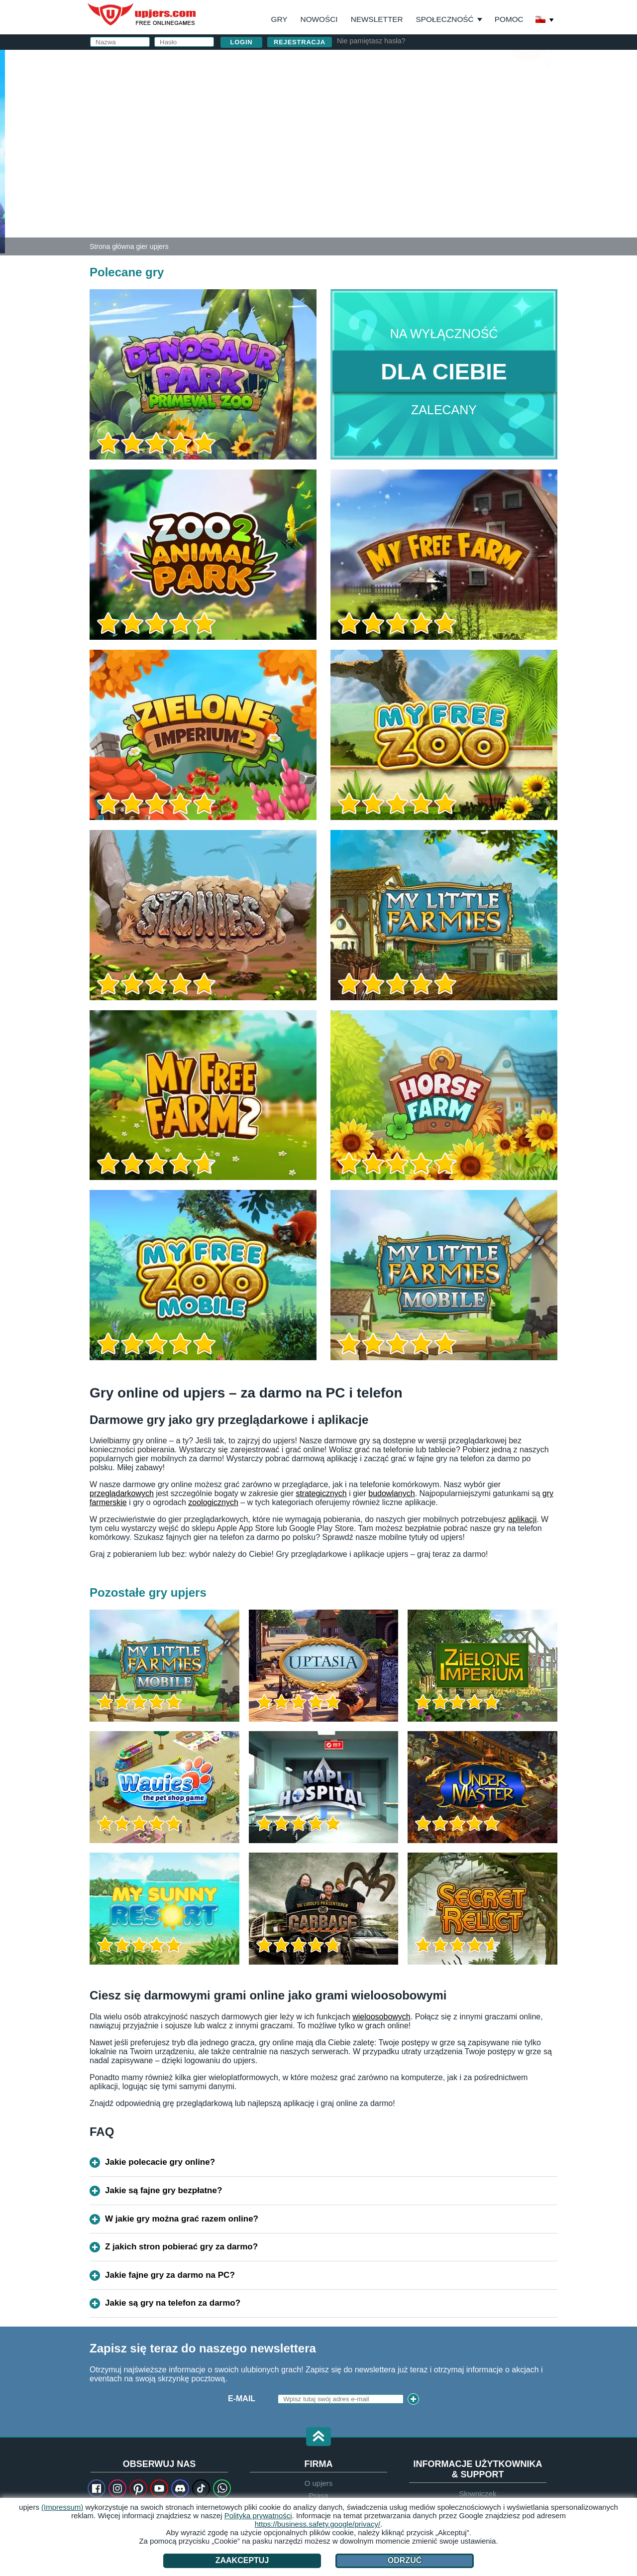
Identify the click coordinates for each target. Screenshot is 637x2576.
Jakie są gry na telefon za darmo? (172, 2303)
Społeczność (445, 19)
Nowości (319, 19)
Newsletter (377, 19)
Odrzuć (405, 2560)
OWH (404, 167)
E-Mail (241, 2398)
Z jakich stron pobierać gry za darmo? (181, 2246)
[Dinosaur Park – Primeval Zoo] (2, 151)
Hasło (357, 128)
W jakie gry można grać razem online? (181, 2219)
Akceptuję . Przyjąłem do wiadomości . (419, 176)
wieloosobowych (381, 2016)
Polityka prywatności (258, 2515)
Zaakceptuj (242, 2560)
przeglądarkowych (122, 1493)
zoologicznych (213, 1502)
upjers (142, 14)
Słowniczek (477, 2493)
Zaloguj (417, 62)
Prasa (318, 2495)
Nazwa (358, 88)
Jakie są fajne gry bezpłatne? (163, 2190)
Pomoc (509, 19)
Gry (279, 19)
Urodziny (364, 148)
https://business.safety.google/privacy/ (317, 2524)
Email (355, 108)
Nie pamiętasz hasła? (371, 41)
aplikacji (522, 1519)
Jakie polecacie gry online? (160, 2162)
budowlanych (391, 1493)
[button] (318, 2437)
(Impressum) (62, 2507)
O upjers (319, 2483)
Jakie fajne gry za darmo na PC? (170, 2275)
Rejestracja (299, 42)
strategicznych (321, 1493)
